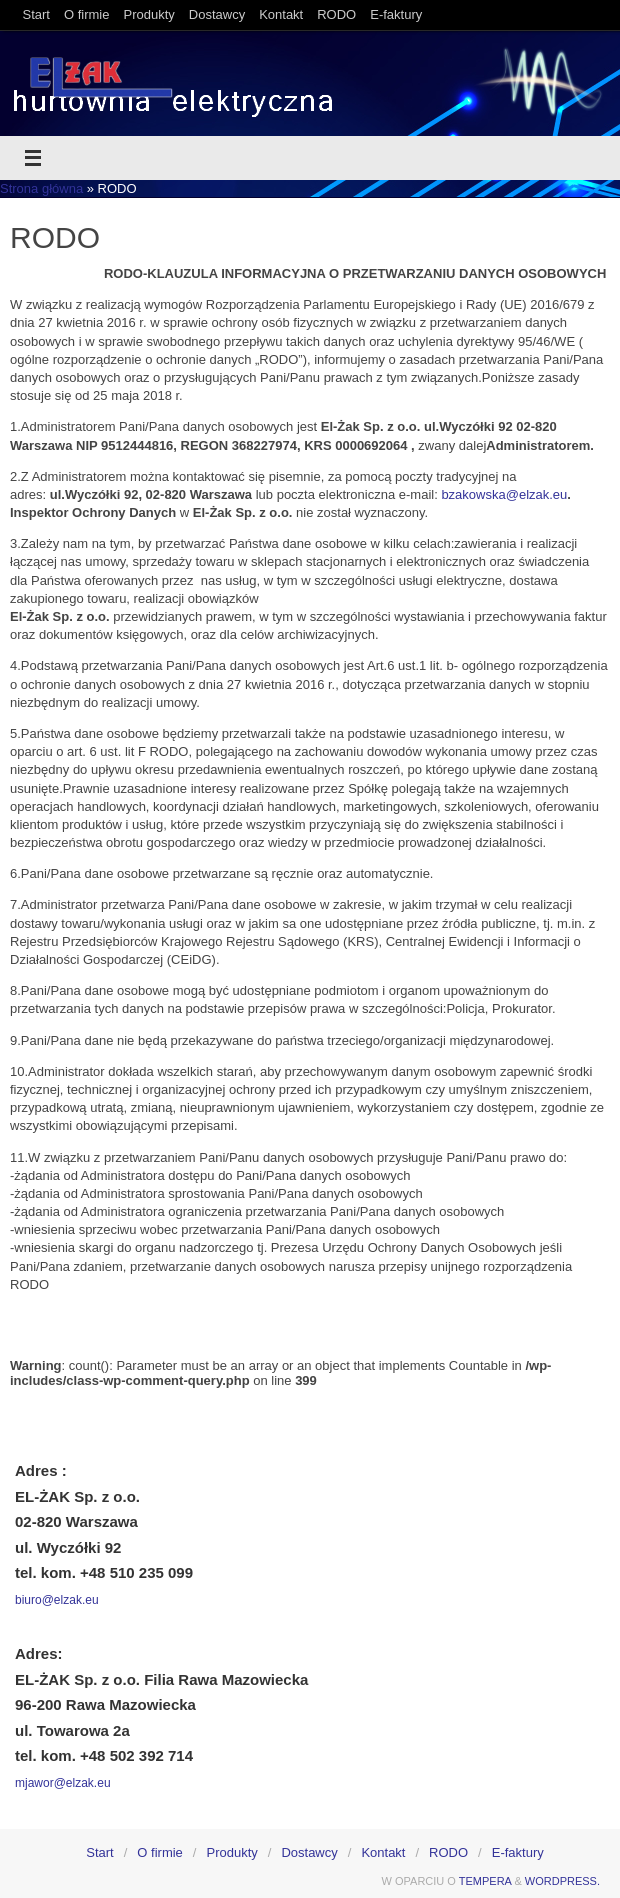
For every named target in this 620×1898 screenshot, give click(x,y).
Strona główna (41, 188)
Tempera (485, 1881)
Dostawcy (217, 14)
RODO (336, 14)
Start (36, 14)
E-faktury (396, 14)
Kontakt (281, 14)
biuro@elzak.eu (57, 1600)
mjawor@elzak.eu (63, 1783)
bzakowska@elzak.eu (504, 494)
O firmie (87, 14)
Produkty (148, 14)
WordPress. (562, 1881)
